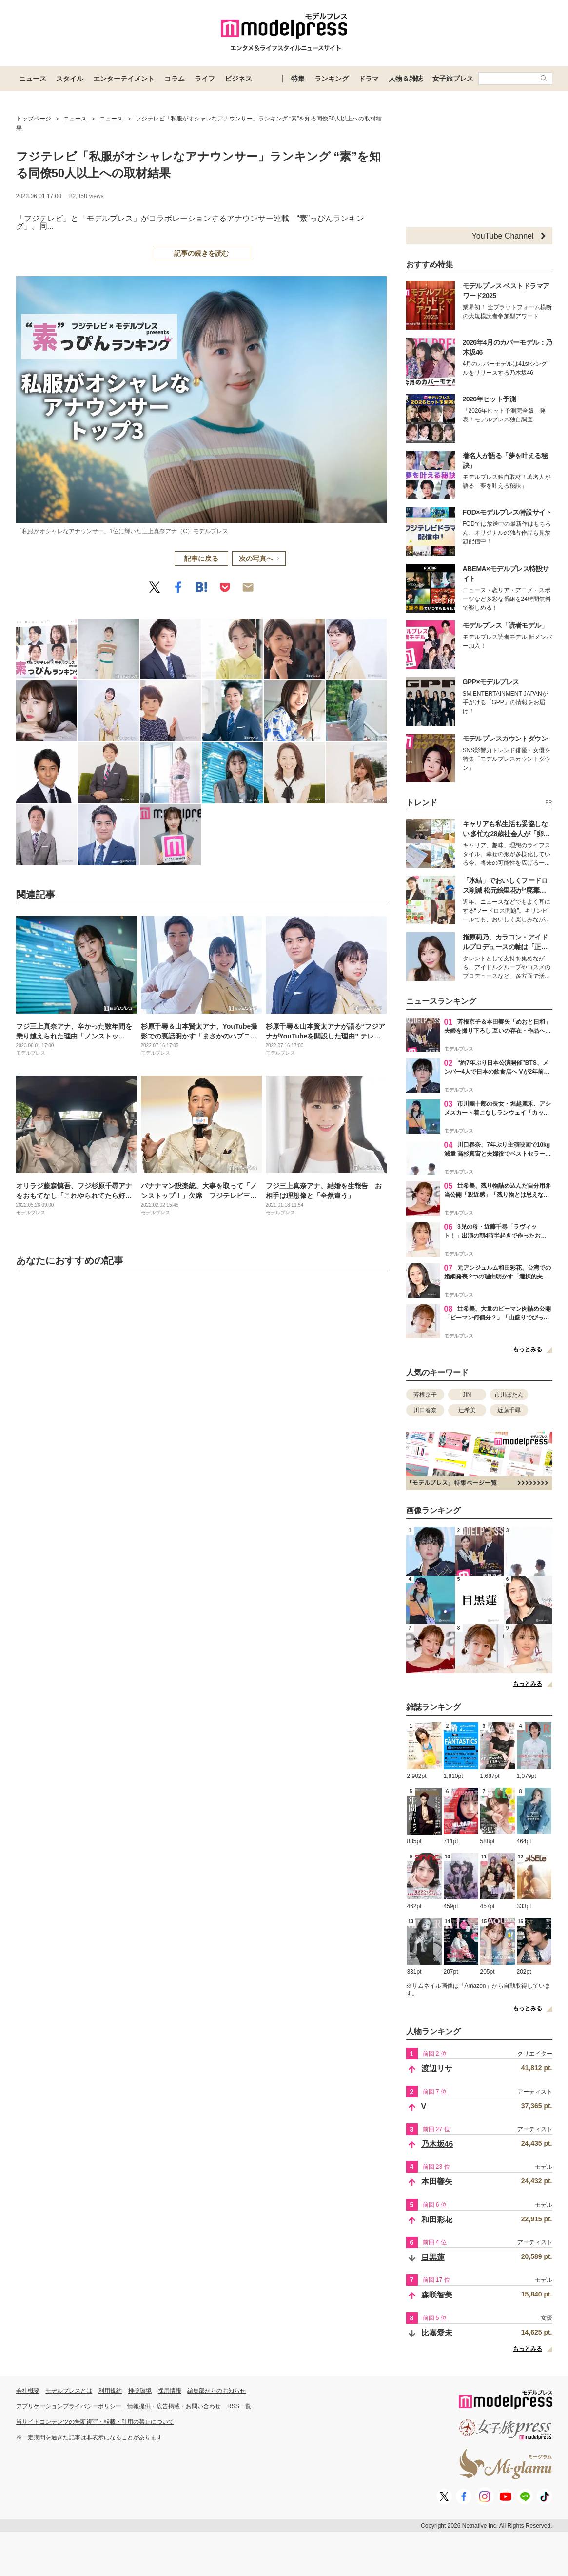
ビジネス (238, 78)
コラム (174, 78)
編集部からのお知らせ (216, 2390)
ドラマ (368, 78)
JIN (467, 1394)
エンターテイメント (124, 78)
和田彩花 (436, 2220)
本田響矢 (436, 2181)
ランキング (331, 78)
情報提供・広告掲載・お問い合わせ (174, 2406)
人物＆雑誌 (406, 78)
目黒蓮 (433, 2257)
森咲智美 (436, 2295)
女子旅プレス (452, 78)
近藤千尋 (509, 1410)
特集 (298, 78)
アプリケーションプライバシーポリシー (68, 2406)
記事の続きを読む (201, 253)
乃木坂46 (437, 2144)
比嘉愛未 (436, 2333)
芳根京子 (425, 1394)
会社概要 (27, 2390)
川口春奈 (425, 1410)
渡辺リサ (436, 2068)
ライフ (205, 78)
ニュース (32, 78)
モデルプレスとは (68, 2390)
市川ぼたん (509, 1394)
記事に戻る (201, 558)
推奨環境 (140, 2390)
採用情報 (169, 2390)
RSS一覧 (239, 2406)
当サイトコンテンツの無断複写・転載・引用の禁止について (95, 2421)
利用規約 (110, 2390)
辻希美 (467, 1410)
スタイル (69, 78)
